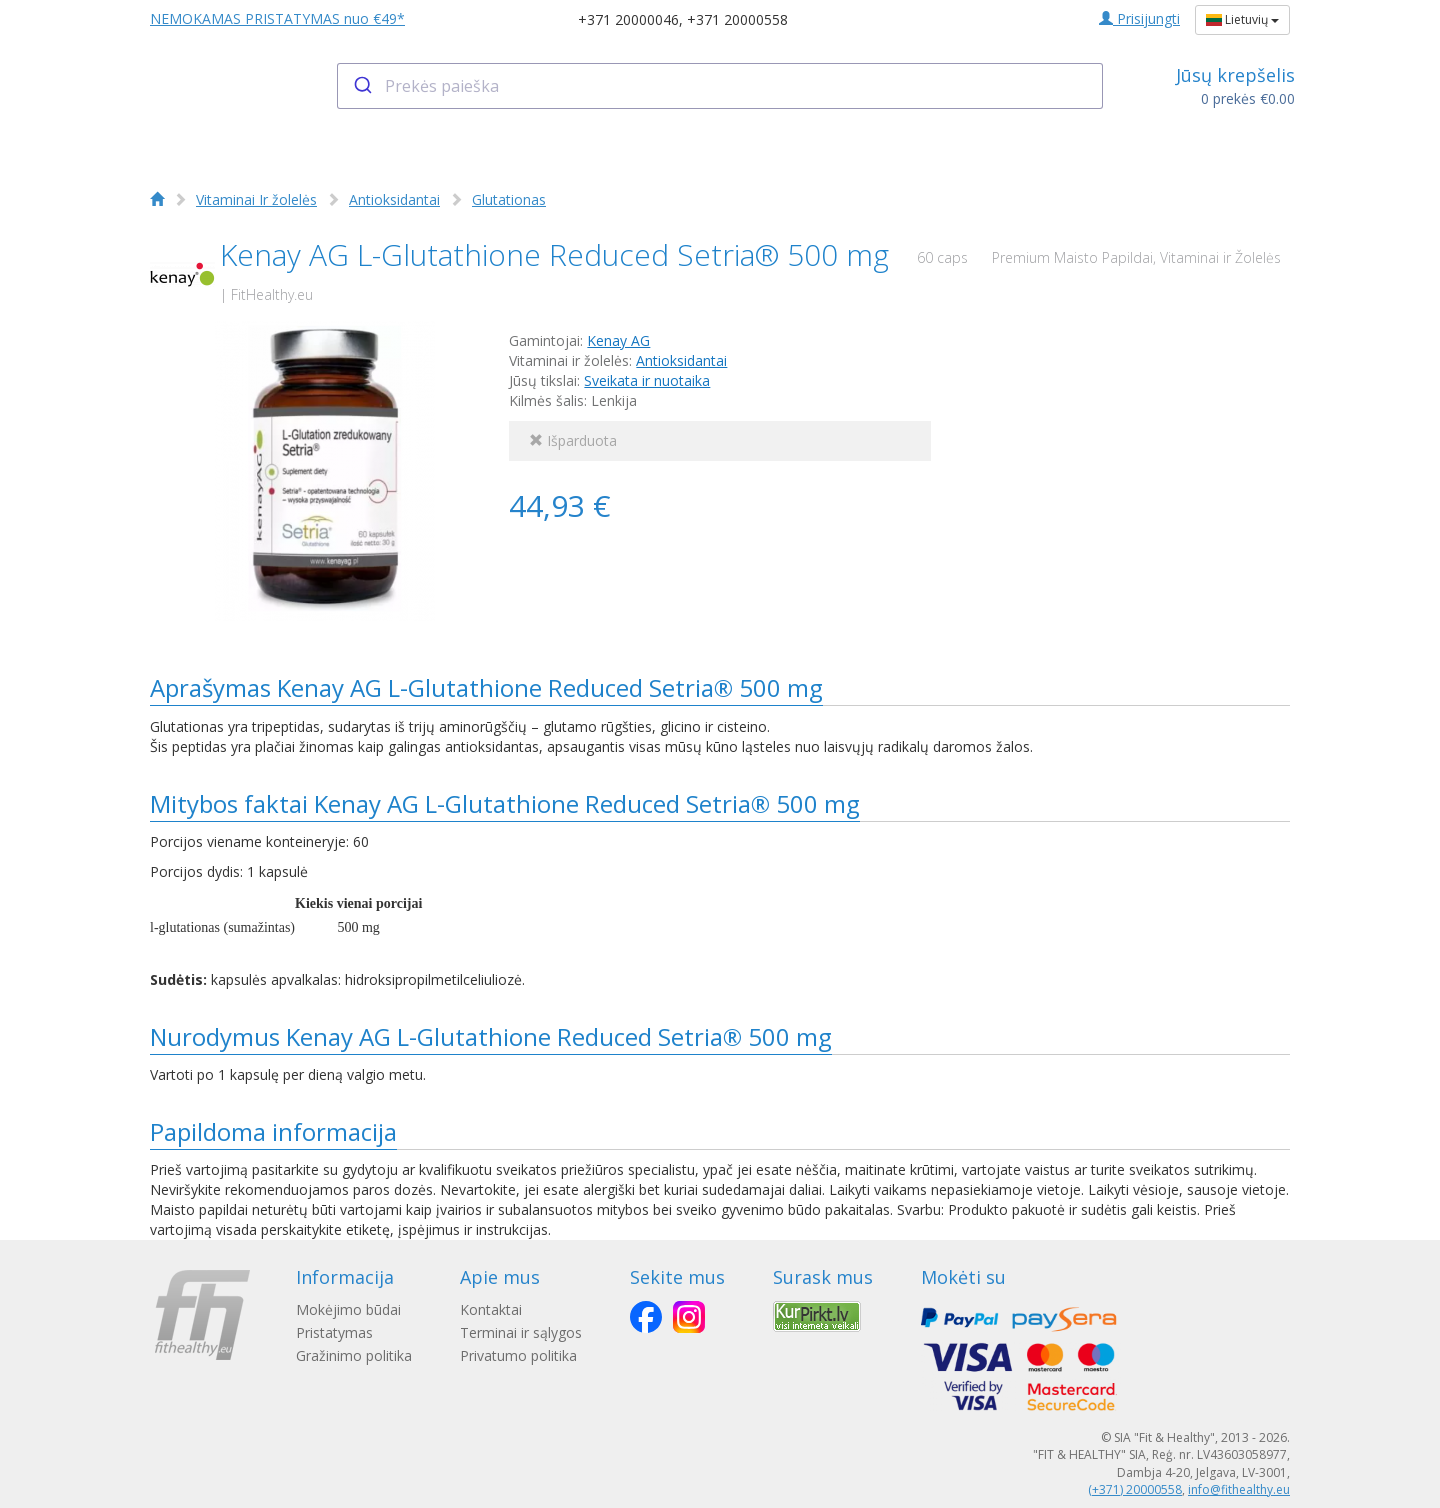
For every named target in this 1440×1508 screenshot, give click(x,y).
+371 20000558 (737, 19)
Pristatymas (334, 1332)
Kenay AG (618, 340)
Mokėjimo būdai (348, 1309)
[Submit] (361, 86)
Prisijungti (1139, 18)
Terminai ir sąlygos (521, 1332)
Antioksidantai (394, 199)
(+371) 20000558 (1135, 1489)
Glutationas (509, 199)
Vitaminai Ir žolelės (256, 199)
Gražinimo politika (354, 1355)
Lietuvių (1242, 19)
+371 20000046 (628, 19)
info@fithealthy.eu (1239, 1489)
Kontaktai (491, 1309)
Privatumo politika (518, 1355)
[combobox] (720, 86)
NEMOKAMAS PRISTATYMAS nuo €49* (277, 18)
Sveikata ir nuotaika (647, 380)
